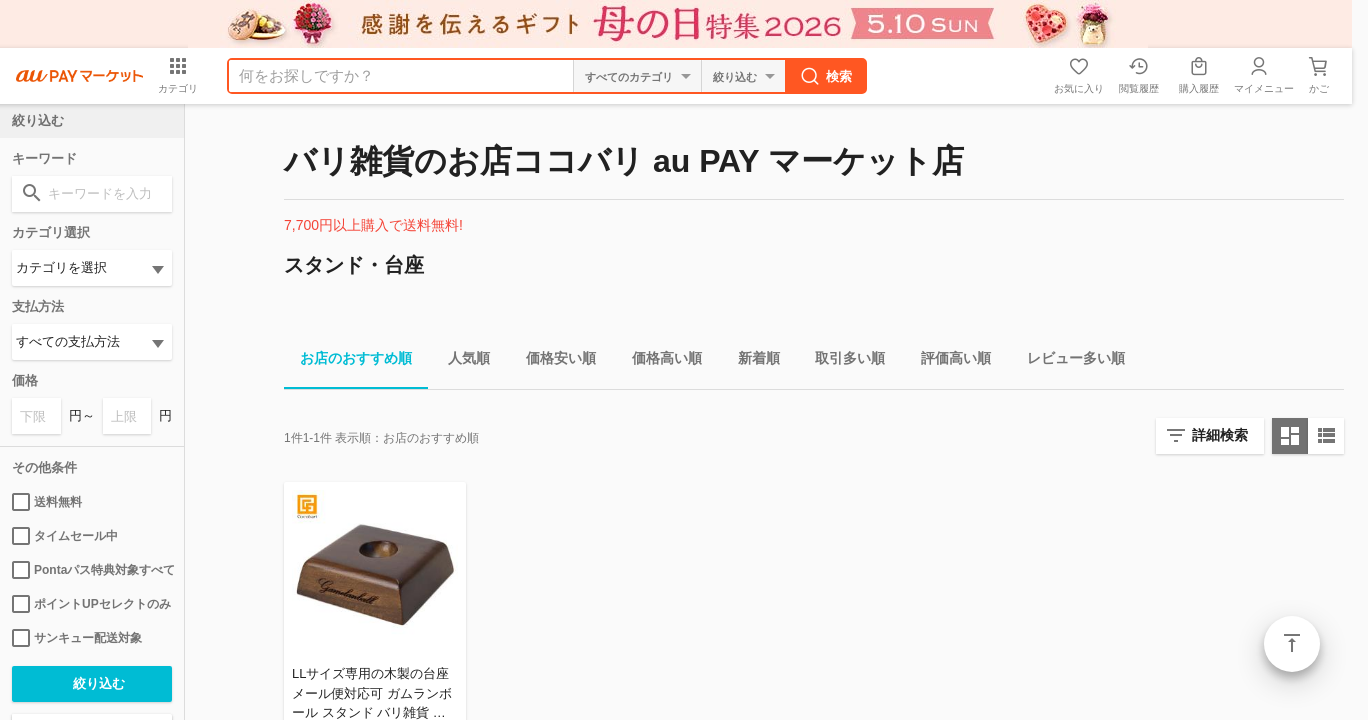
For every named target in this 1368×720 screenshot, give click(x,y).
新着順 (751, 361)
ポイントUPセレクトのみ (91, 604)
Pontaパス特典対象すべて (92, 570)
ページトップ (1292, 644)
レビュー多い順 (1068, 361)
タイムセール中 (65, 536)
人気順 (461, 361)
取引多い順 (842, 361)
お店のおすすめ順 (348, 361)
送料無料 (47, 502)
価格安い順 (553, 361)
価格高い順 (659, 361)
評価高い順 (948, 361)
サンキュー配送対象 (77, 638)
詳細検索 (1220, 435)
